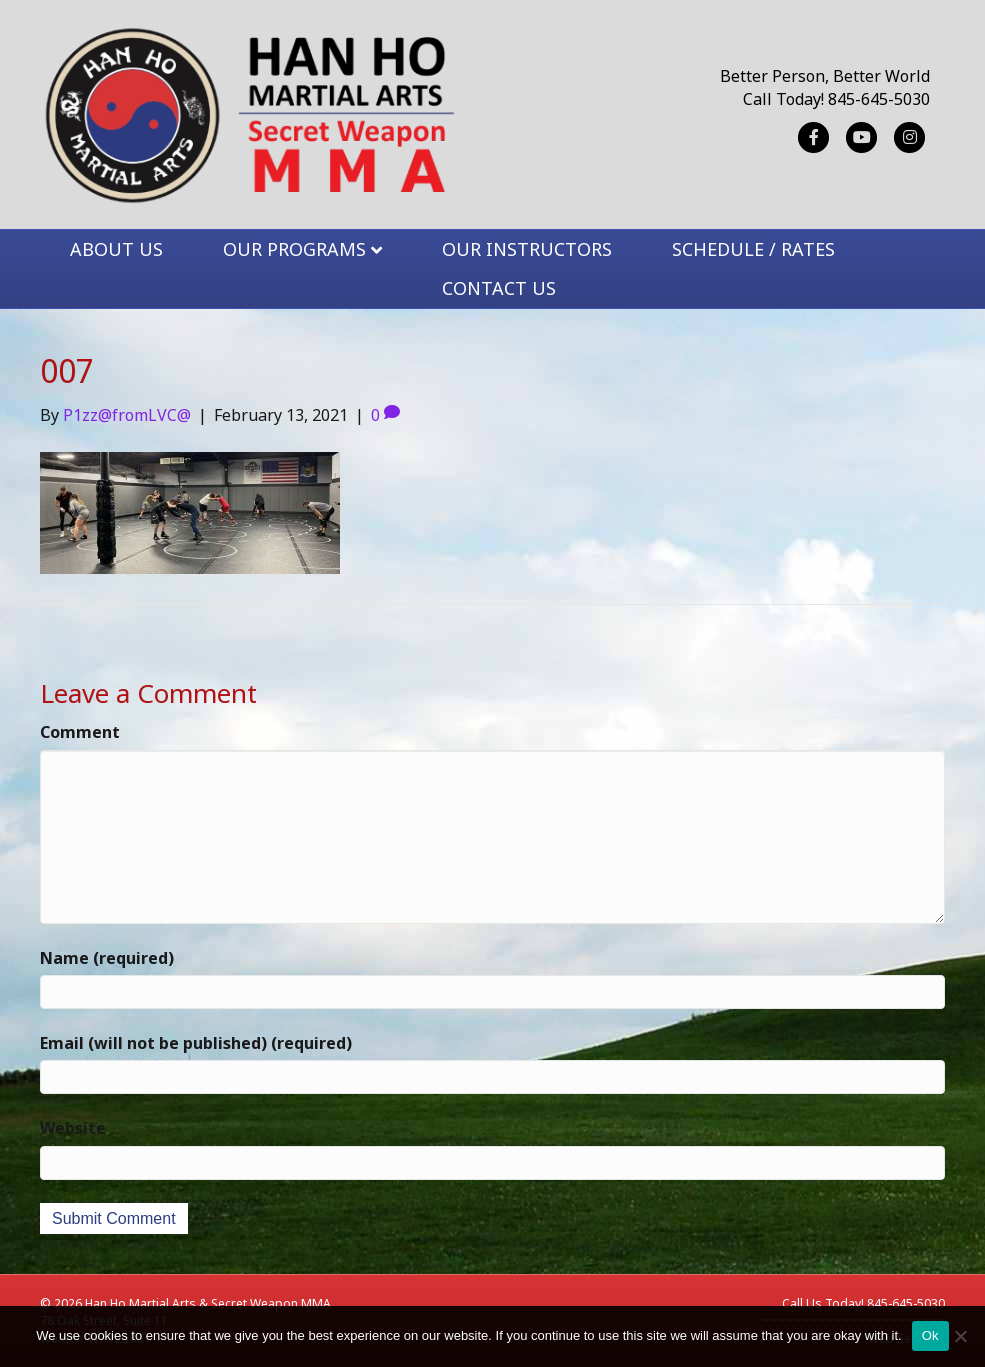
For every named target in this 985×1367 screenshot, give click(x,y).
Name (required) (107, 958)
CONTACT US (499, 288)
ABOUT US (116, 249)
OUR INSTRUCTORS (527, 249)
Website (73, 1128)
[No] (960, 1336)
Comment (80, 732)
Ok (930, 1335)
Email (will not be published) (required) (196, 1043)
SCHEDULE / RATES (753, 249)
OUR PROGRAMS (294, 249)
